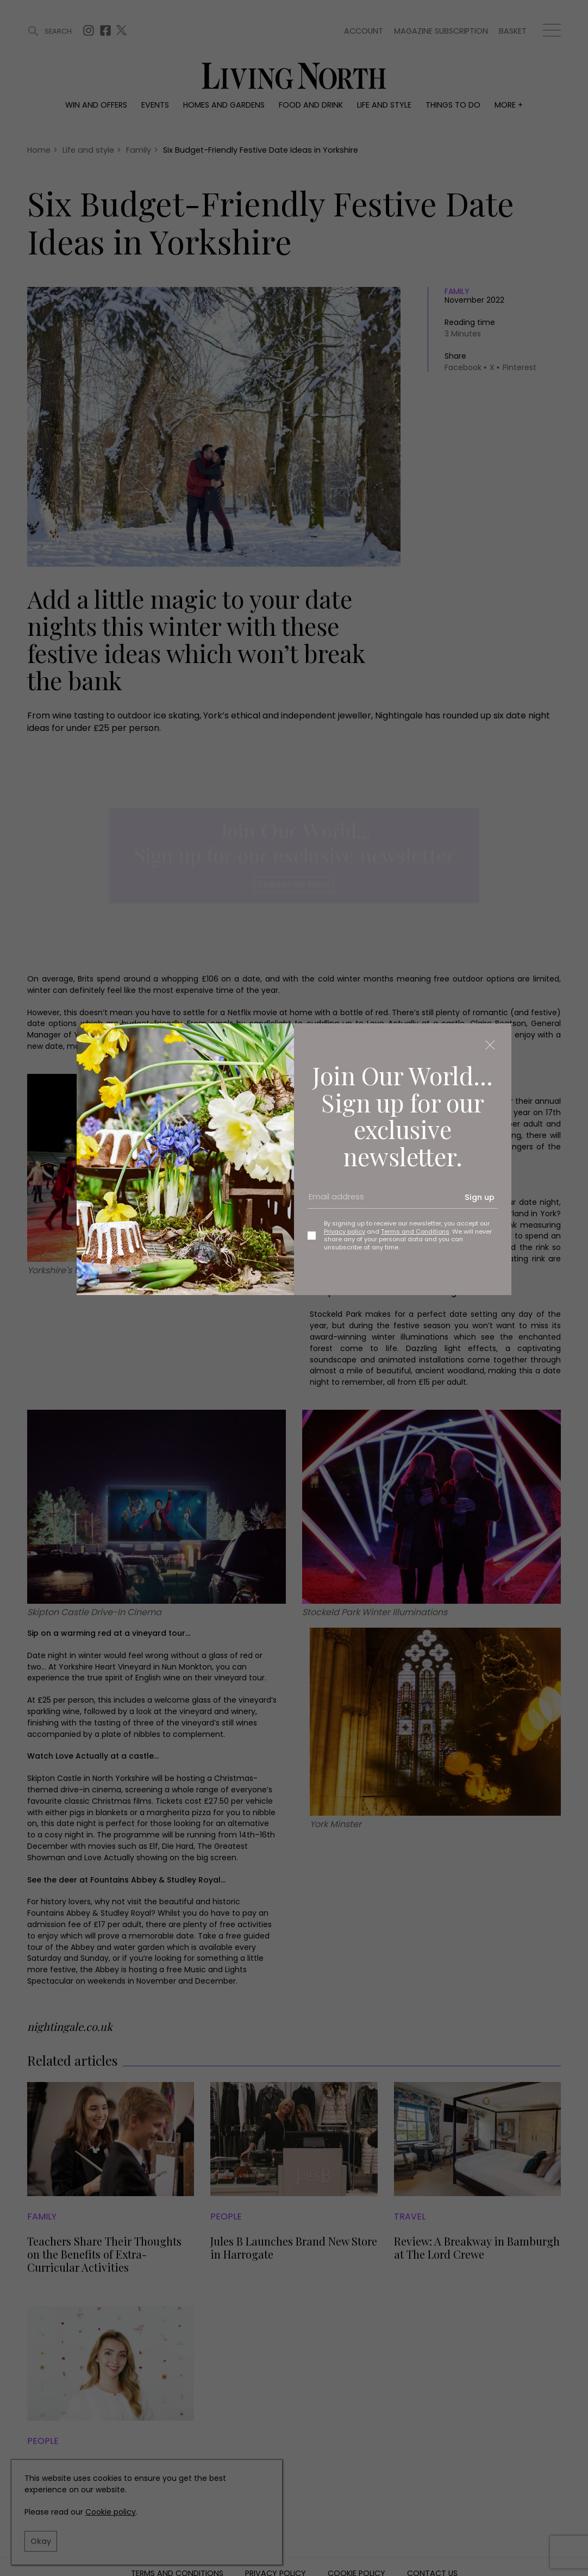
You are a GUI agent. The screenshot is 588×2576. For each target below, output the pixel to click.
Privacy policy (344, 1231)
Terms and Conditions (415, 1231)
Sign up (480, 1197)
